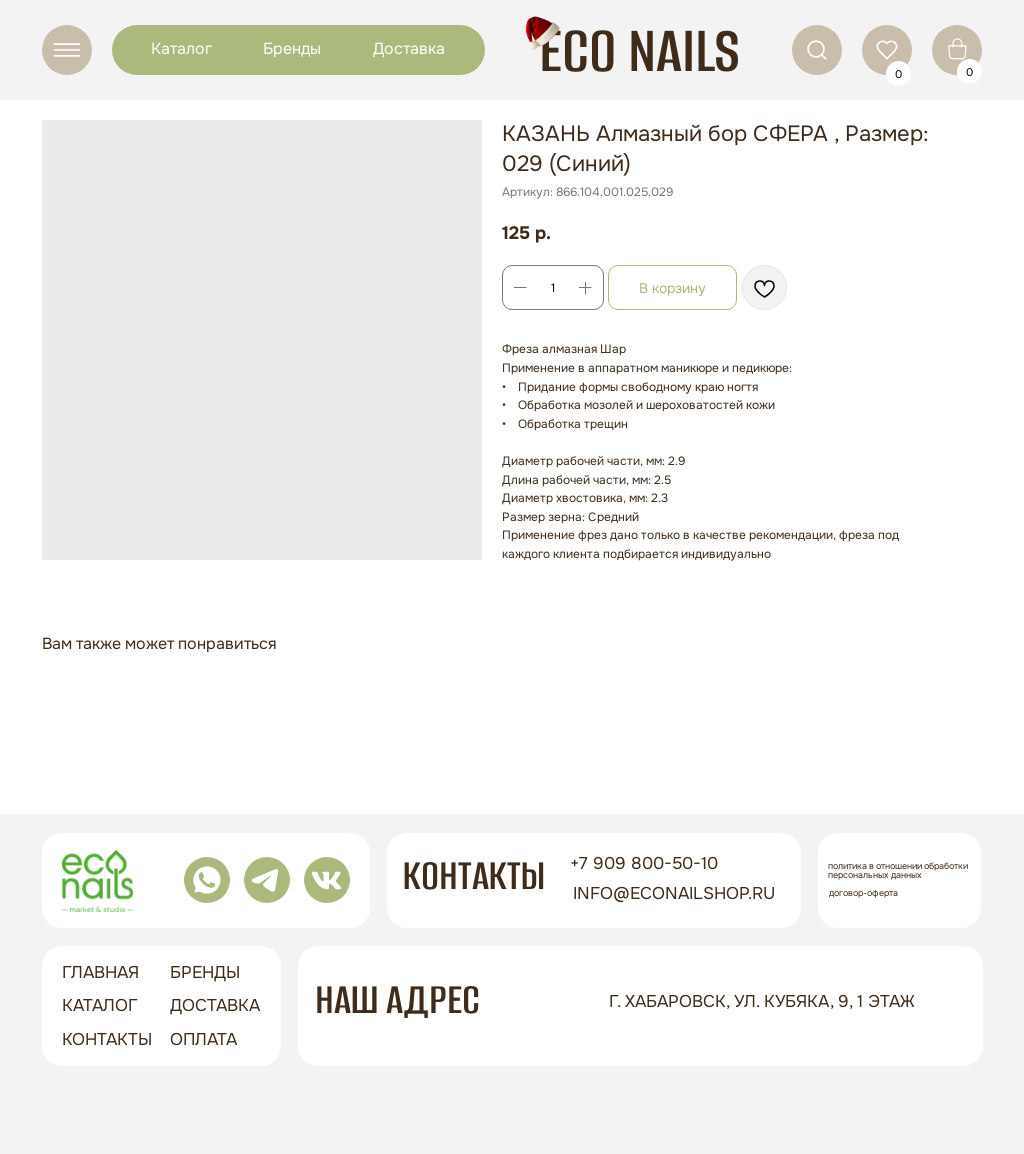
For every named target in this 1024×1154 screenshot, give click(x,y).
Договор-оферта (863, 893)
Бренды (292, 48)
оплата (203, 1039)
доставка (215, 1005)
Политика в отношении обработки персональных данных (898, 870)
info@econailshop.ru (674, 893)
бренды (205, 972)
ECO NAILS (639, 50)
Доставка (409, 48)
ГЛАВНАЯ (100, 972)
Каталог (181, 48)
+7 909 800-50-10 (644, 863)
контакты (107, 1039)
